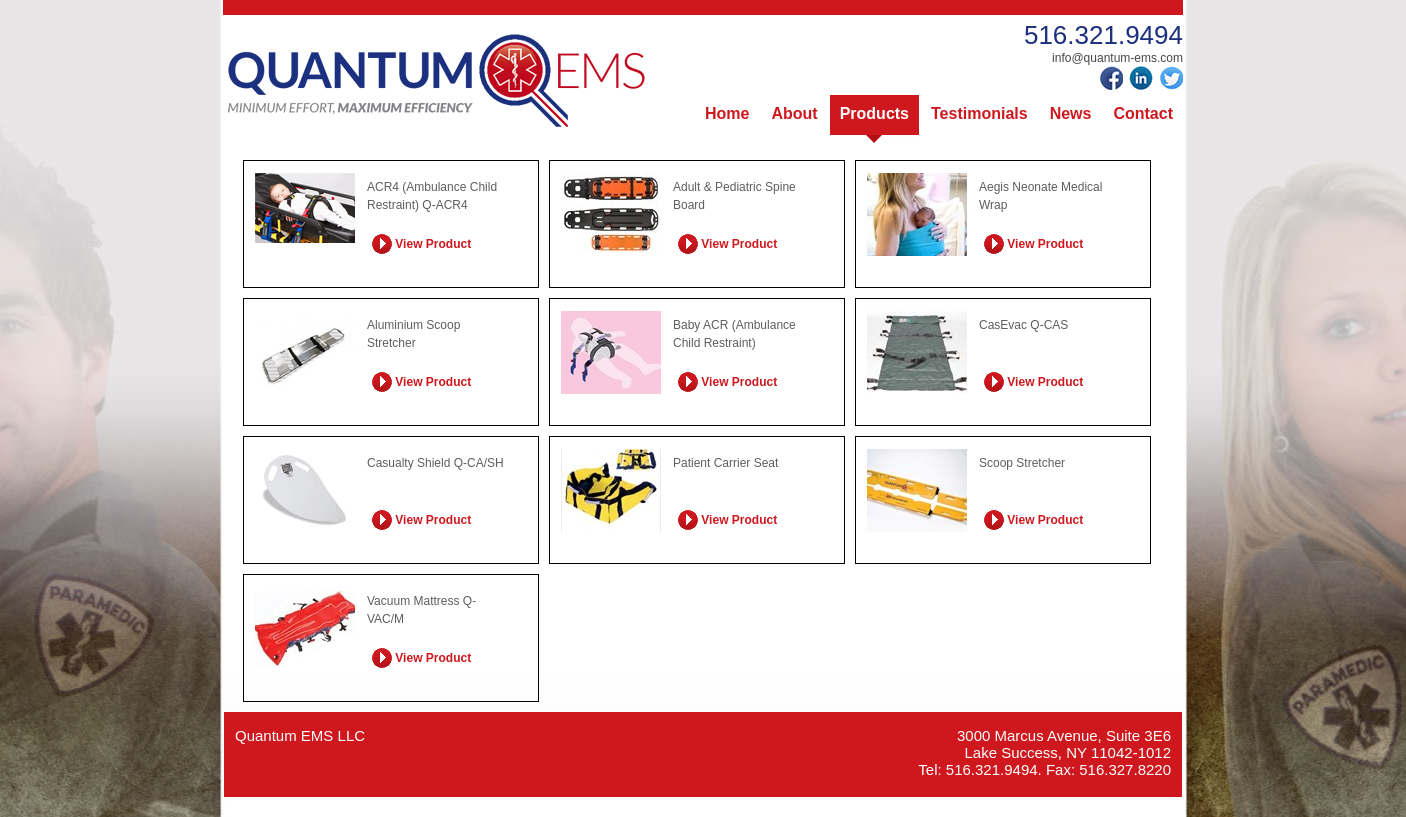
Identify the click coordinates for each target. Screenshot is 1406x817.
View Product (421, 242)
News (1071, 113)
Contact (1143, 113)
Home (727, 113)
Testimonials (979, 113)
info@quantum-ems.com (1117, 58)
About (794, 113)
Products (874, 113)
